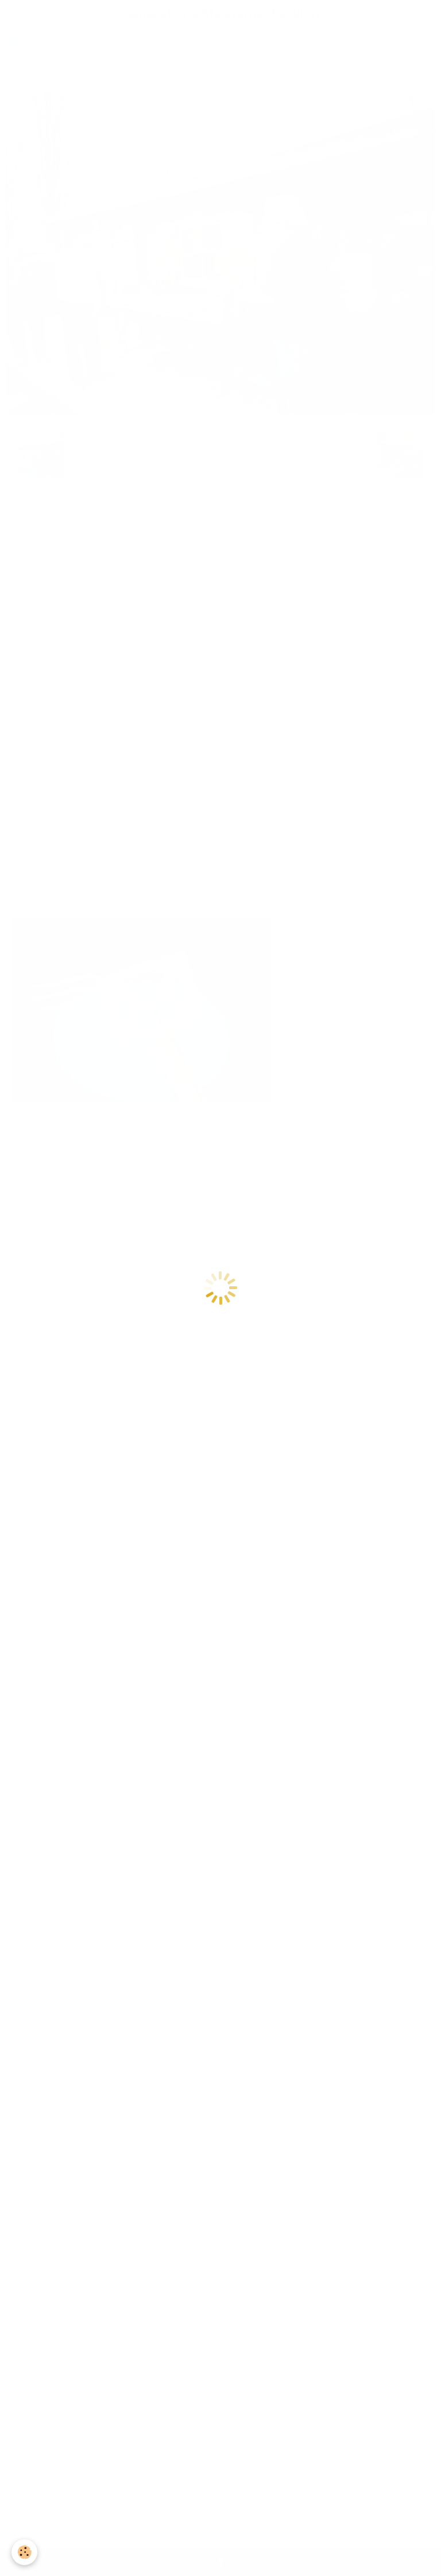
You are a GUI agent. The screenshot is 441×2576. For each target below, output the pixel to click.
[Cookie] (24, 2552)
